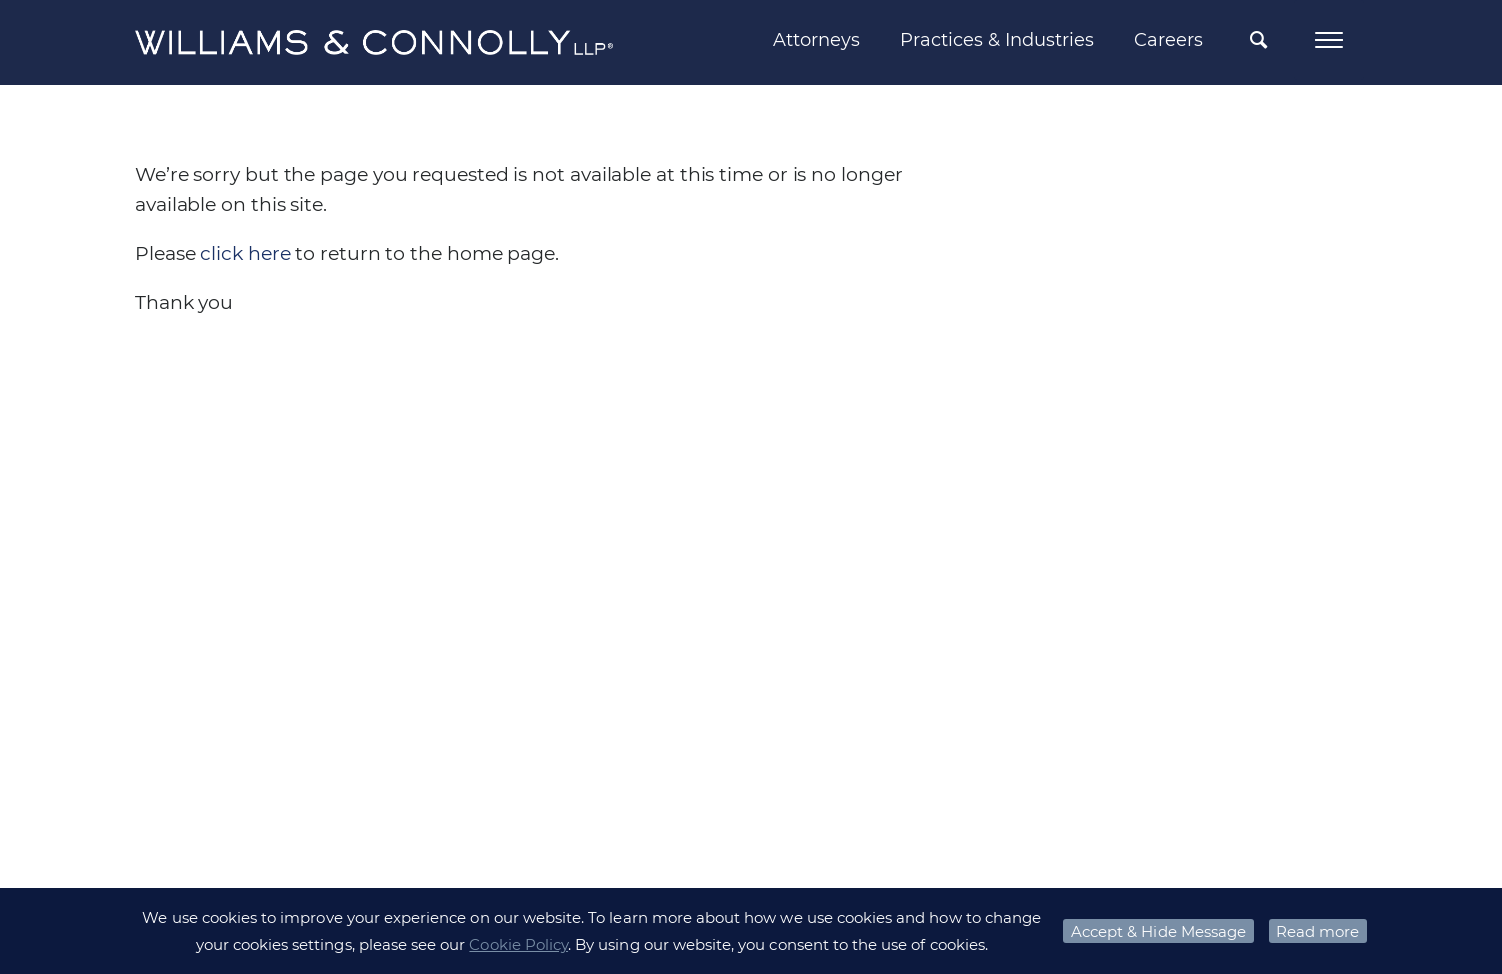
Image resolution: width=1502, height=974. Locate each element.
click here (245, 253)
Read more (1317, 931)
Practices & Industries (997, 40)
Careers (1168, 40)
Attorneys (816, 40)
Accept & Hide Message (1158, 931)
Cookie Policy (518, 944)
